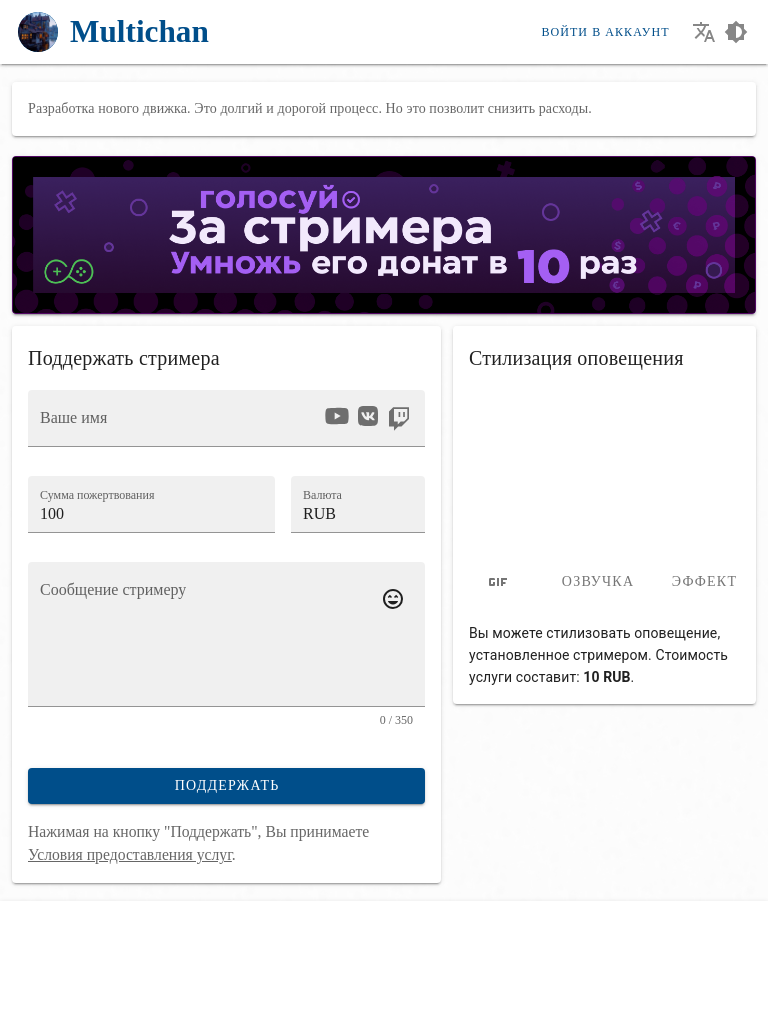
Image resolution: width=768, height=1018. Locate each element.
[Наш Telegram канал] (105, 992)
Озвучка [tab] (598, 581)
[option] (337, 416)
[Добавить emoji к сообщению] (393, 599)
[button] (358, 504)
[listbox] (366, 419)
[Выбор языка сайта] (704, 32)
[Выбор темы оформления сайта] (736, 32)
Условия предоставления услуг (130, 854)
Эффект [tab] (704, 581)
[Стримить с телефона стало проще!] (140, 992)
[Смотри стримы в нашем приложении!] (175, 992)
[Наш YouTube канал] (70, 992)
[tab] (498, 582)
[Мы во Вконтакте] (35, 992)
